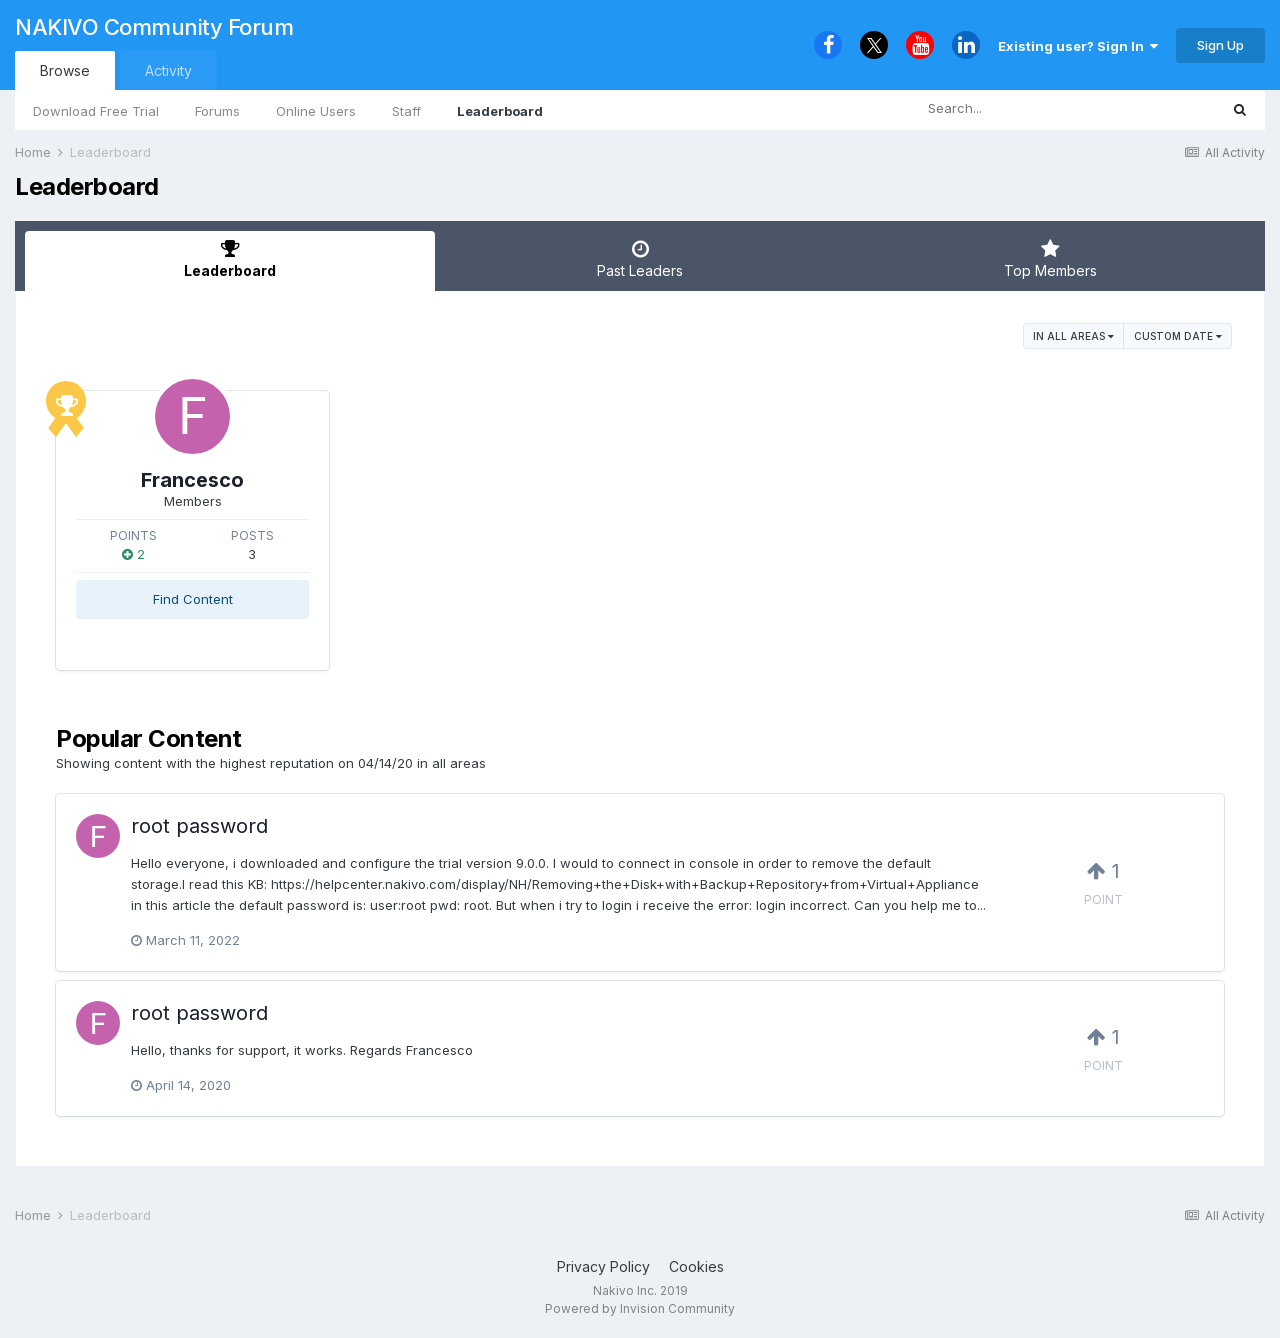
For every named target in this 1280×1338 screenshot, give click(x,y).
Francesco (192, 480)
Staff (406, 111)
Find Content (193, 599)
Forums (217, 111)
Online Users (316, 111)
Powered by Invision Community (640, 1308)
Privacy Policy (603, 1266)
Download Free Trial (96, 111)
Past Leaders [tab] (640, 259)
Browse (65, 70)
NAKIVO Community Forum (154, 27)
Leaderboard (500, 111)
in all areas (1073, 336)
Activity (168, 70)
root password (199, 826)
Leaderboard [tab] (230, 259)
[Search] (1010, 109)
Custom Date (1178, 336)
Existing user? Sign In (1078, 46)
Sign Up (1220, 45)
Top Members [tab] (1050, 259)
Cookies (696, 1266)
